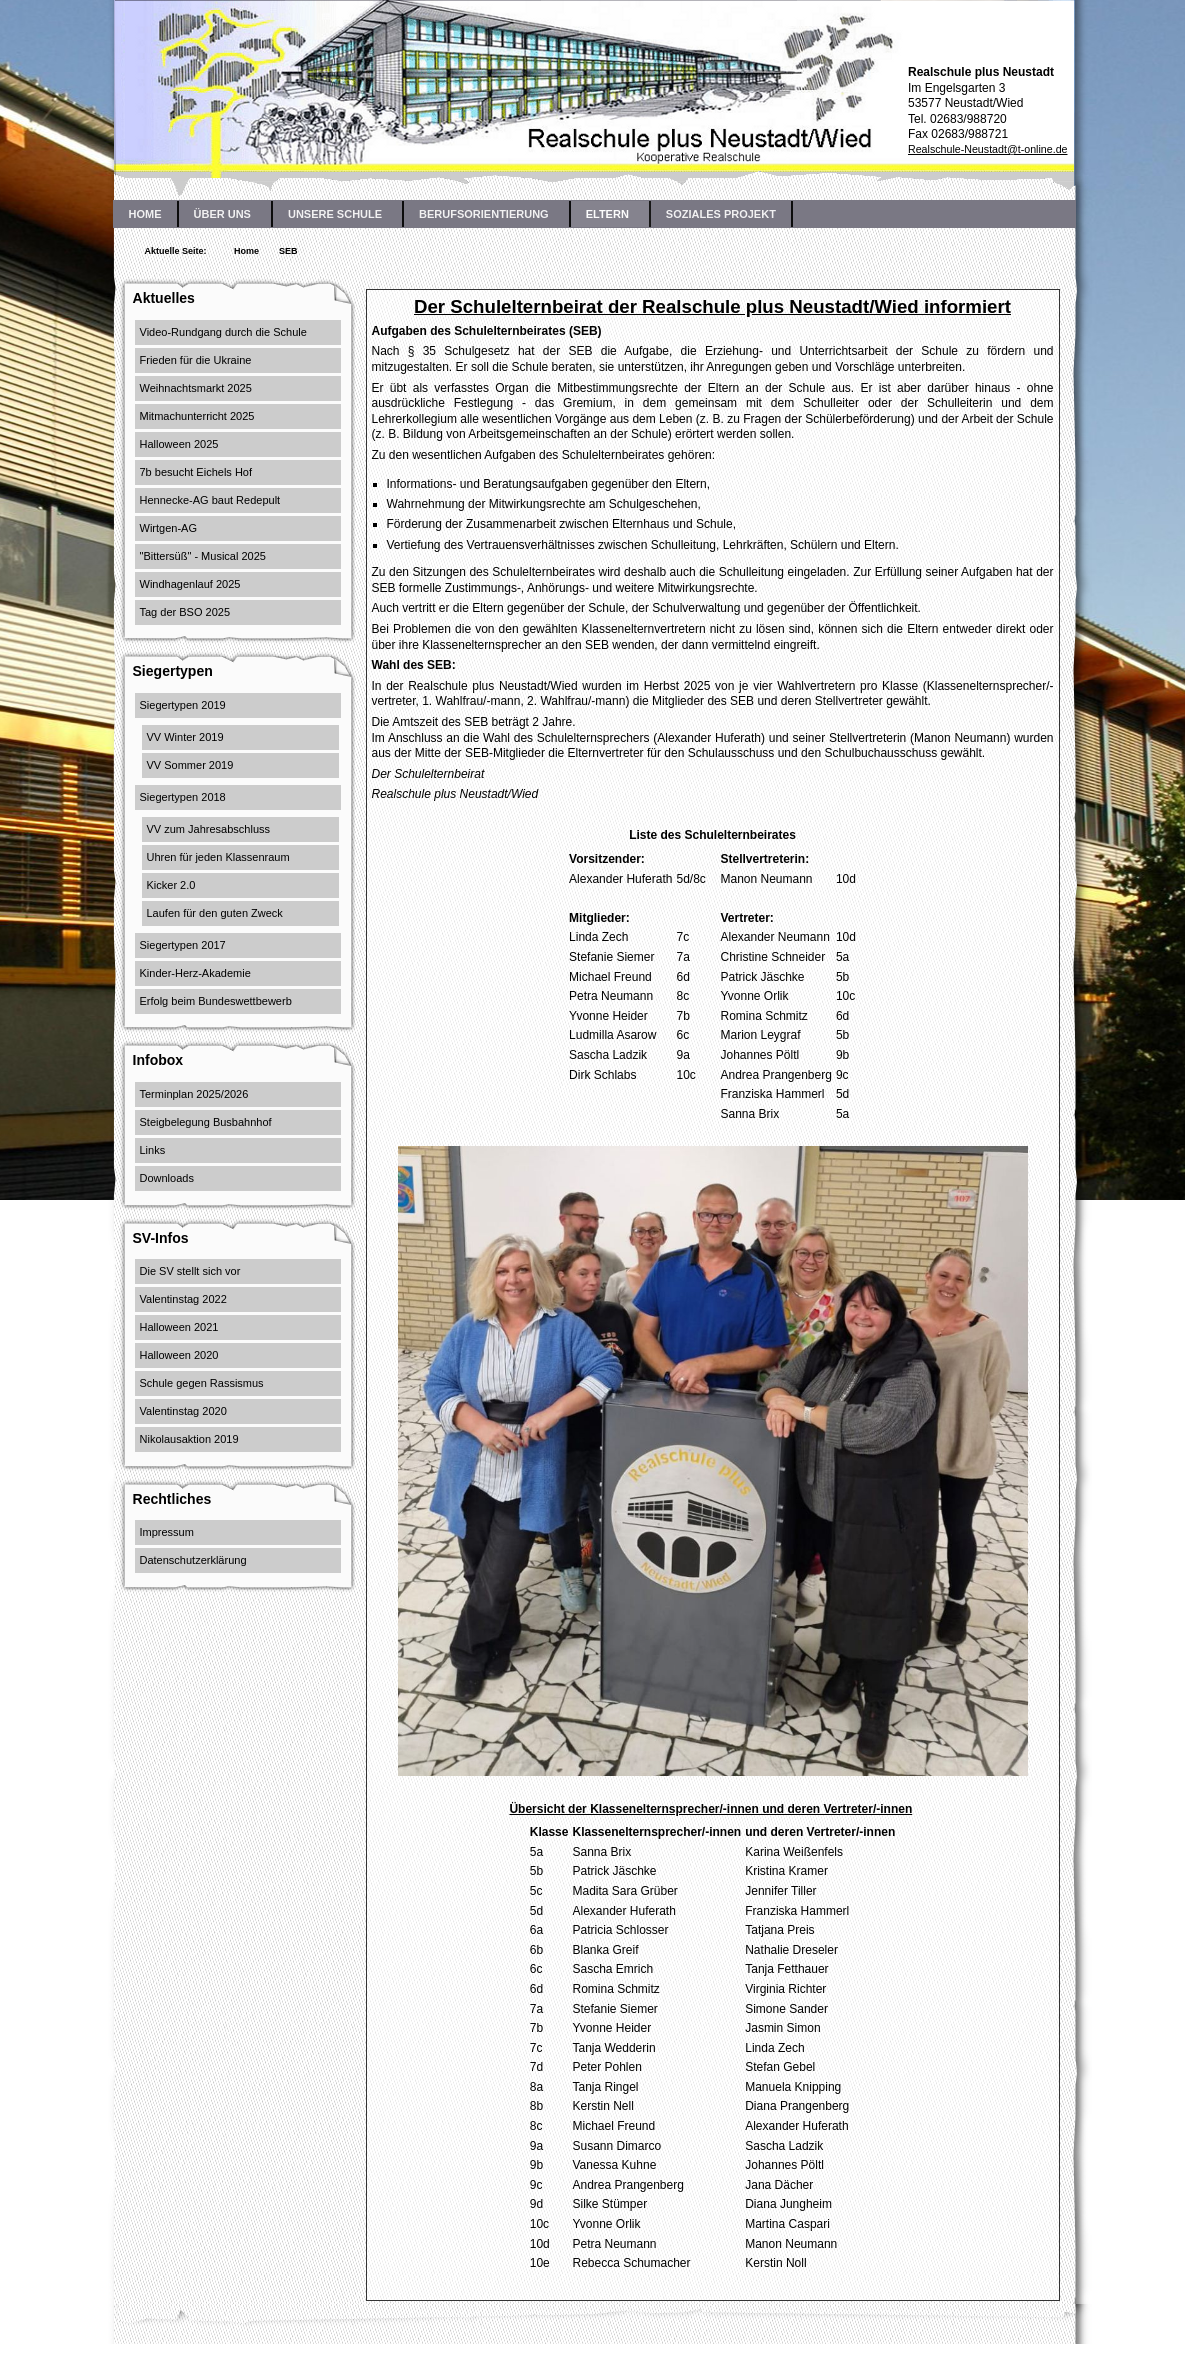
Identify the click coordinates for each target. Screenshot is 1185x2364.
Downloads (167, 1178)
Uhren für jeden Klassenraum (218, 857)
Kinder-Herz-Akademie (195, 973)
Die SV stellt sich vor (190, 1271)
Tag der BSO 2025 (185, 612)
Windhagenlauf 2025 (190, 584)
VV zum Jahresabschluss (209, 829)
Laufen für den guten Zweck (215, 913)
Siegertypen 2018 (183, 797)
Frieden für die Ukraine (196, 360)
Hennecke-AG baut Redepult (210, 500)
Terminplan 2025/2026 (194, 1094)
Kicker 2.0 (171, 885)
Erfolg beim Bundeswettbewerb (216, 1001)
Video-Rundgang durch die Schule (223, 332)
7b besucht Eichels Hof (196, 472)
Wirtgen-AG (168, 528)
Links (153, 1150)
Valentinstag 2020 (183, 1411)
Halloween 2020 (179, 1355)
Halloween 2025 (179, 444)
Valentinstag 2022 (183, 1299)
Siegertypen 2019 (183, 705)
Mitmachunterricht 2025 (197, 416)
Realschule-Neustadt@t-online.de (988, 149)
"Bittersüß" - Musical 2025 (203, 556)
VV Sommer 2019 (190, 765)
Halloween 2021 (179, 1327)
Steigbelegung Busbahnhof (206, 1122)
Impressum (167, 1532)
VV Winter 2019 (185, 737)
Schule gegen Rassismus (202, 1383)
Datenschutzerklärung (193, 1560)
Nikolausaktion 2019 (189, 1439)
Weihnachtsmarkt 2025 (196, 388)
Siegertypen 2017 (183, 945)
